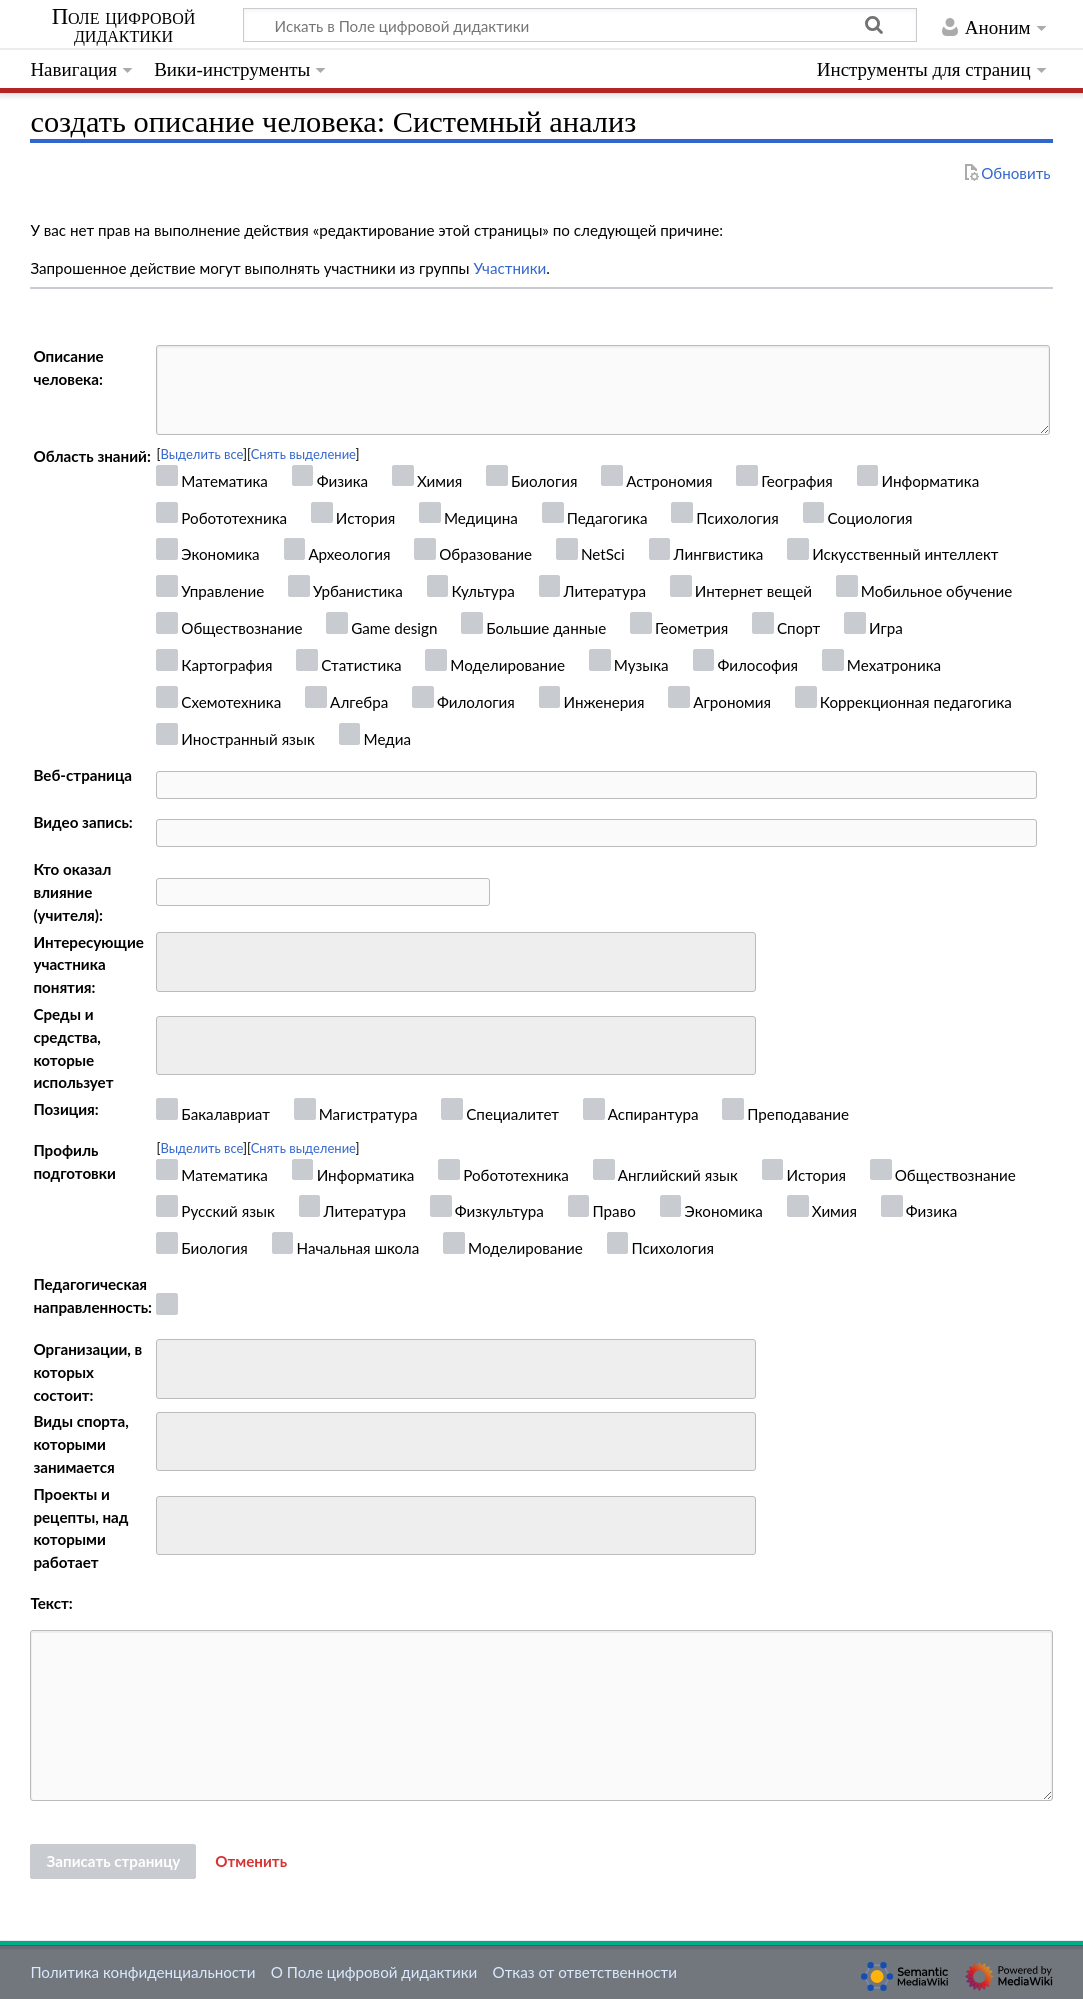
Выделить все (201, 454)
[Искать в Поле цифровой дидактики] (580, 25)
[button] (251, 1862)
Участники (509, 268)
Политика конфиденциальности (142, 1972)
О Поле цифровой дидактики (374, 1972)
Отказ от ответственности (585, 1972)
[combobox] (456, 962)
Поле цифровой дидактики (124, 26)
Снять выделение (303, 454)
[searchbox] (175, 959)
